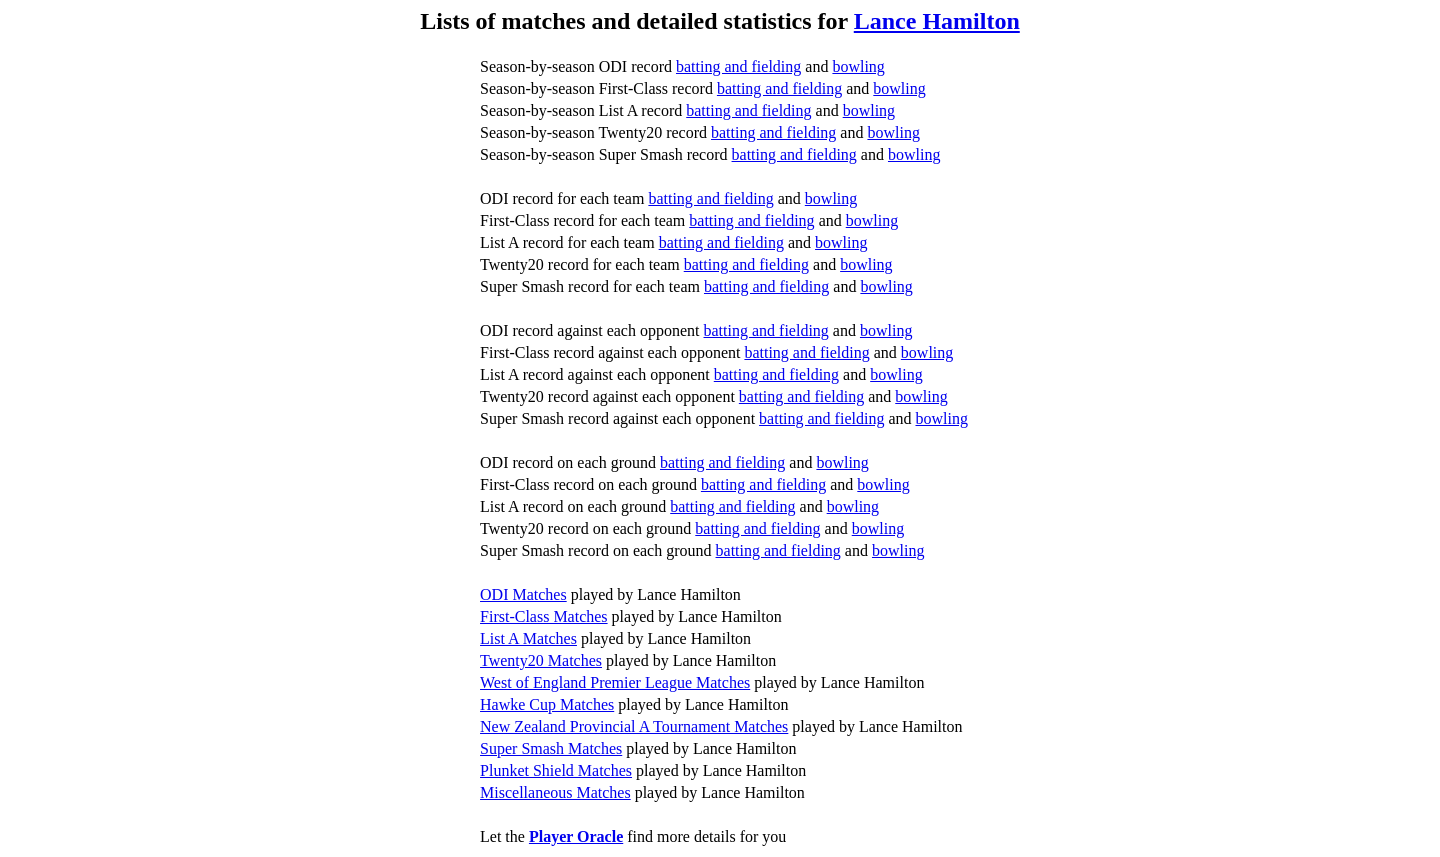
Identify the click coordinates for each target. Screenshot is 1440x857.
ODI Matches (523, 594)
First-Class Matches (544, 616)
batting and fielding (738, 66)
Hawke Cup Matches (547, 704)
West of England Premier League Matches (615, 682)
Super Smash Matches (551, 748)
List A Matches (528, 638)
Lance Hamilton (937, 21)
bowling (858, 66)
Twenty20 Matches (541, 660)
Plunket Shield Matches (556, 770)
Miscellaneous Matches (555, 792)
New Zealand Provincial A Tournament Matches (634, 726)
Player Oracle (576, 836)
